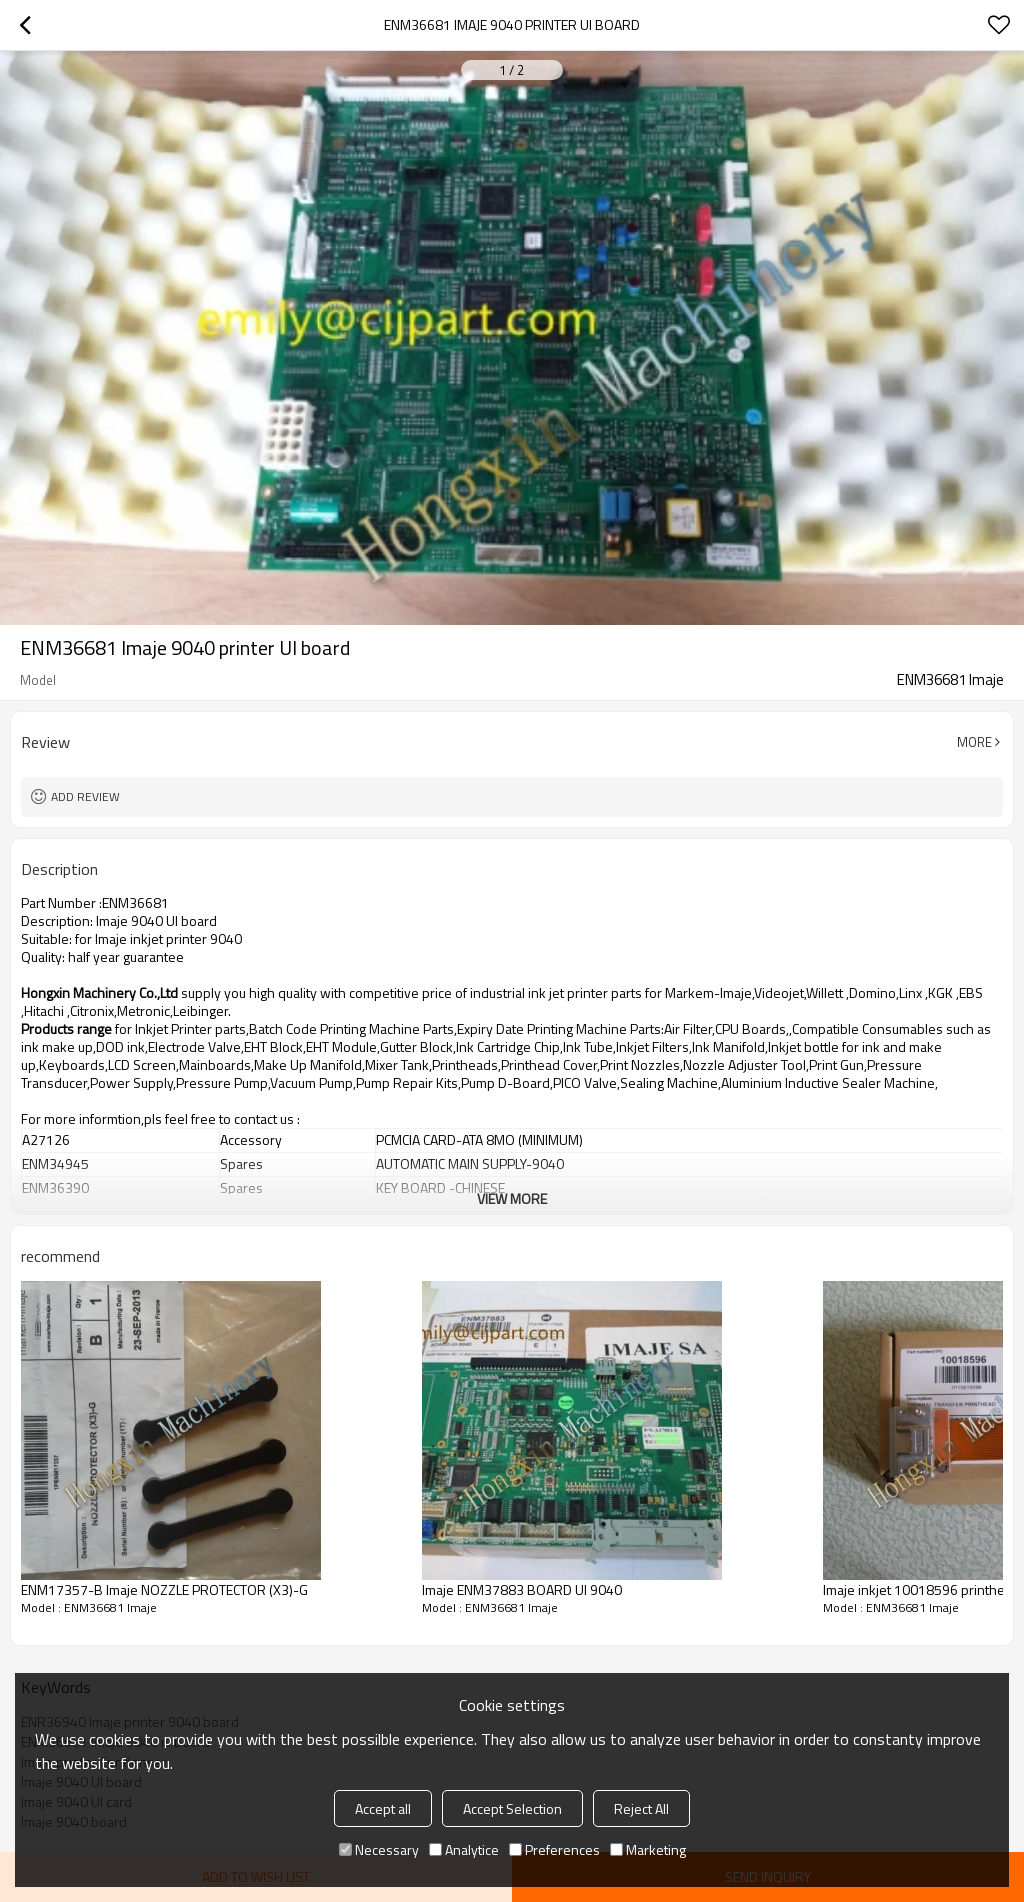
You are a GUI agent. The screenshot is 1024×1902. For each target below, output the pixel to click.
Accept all (383, 1808)
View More (512, 1198)
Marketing (648, 1849)
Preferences (554, 1849)
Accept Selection (512, 1808)
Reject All (641, 1808)
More (974, 742)
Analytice (464, 1849)
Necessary (379, 1849)
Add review (85, 796)
